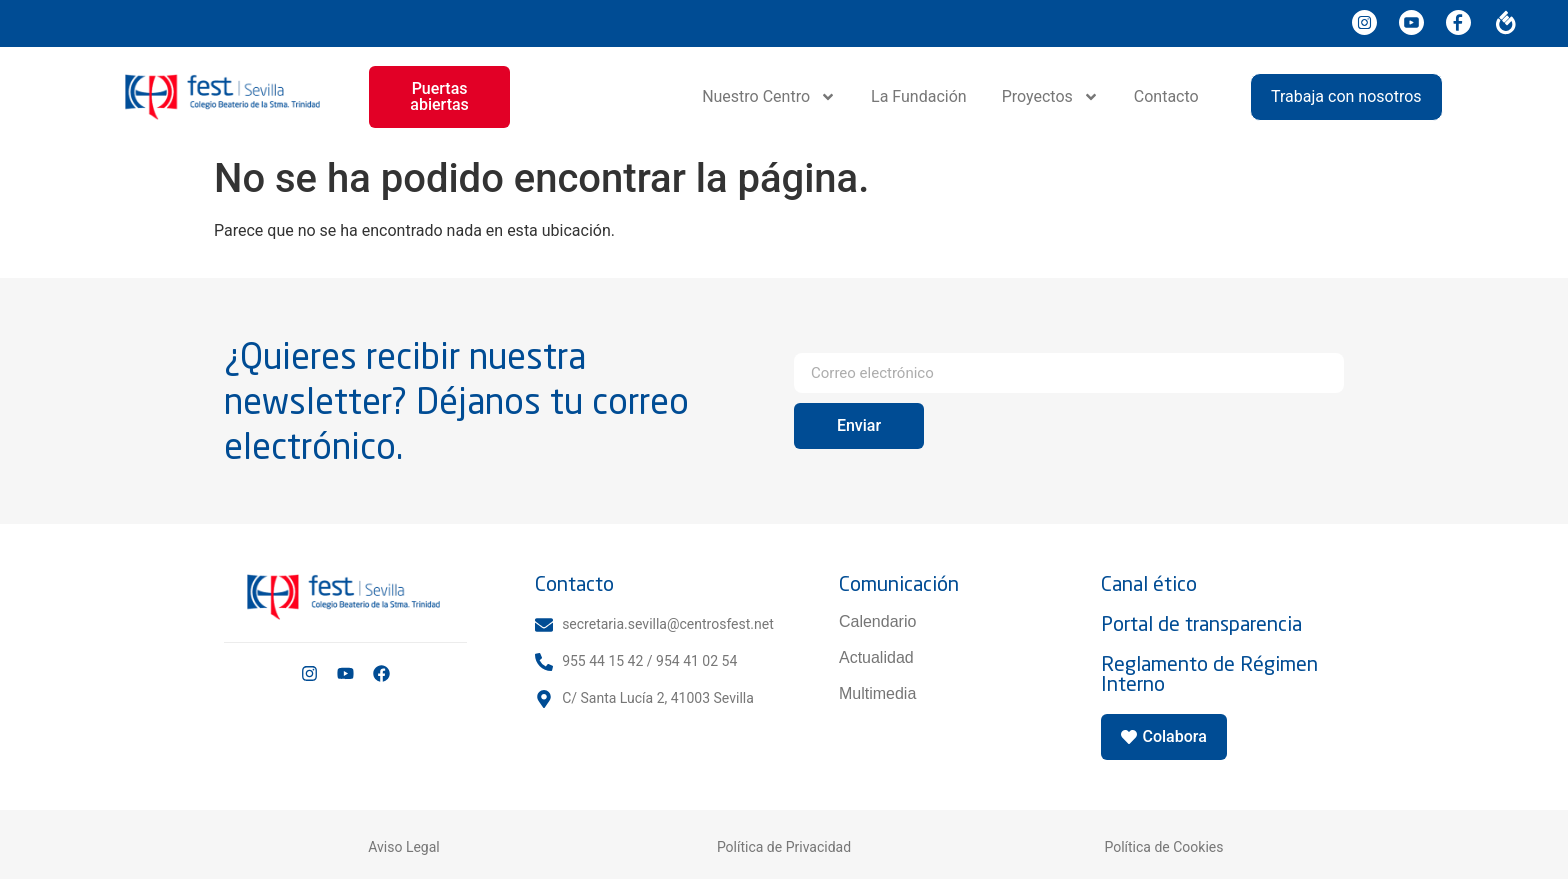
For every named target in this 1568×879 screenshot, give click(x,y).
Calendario (877, 621)
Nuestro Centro (769, 97)
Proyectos (1050, 97)
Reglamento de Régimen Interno (1209, 673)
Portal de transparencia (1201, 623)
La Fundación (919, 96)
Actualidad (876, 657)
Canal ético (1149, 583)
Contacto (1166, 96)
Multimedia (877, 693)
